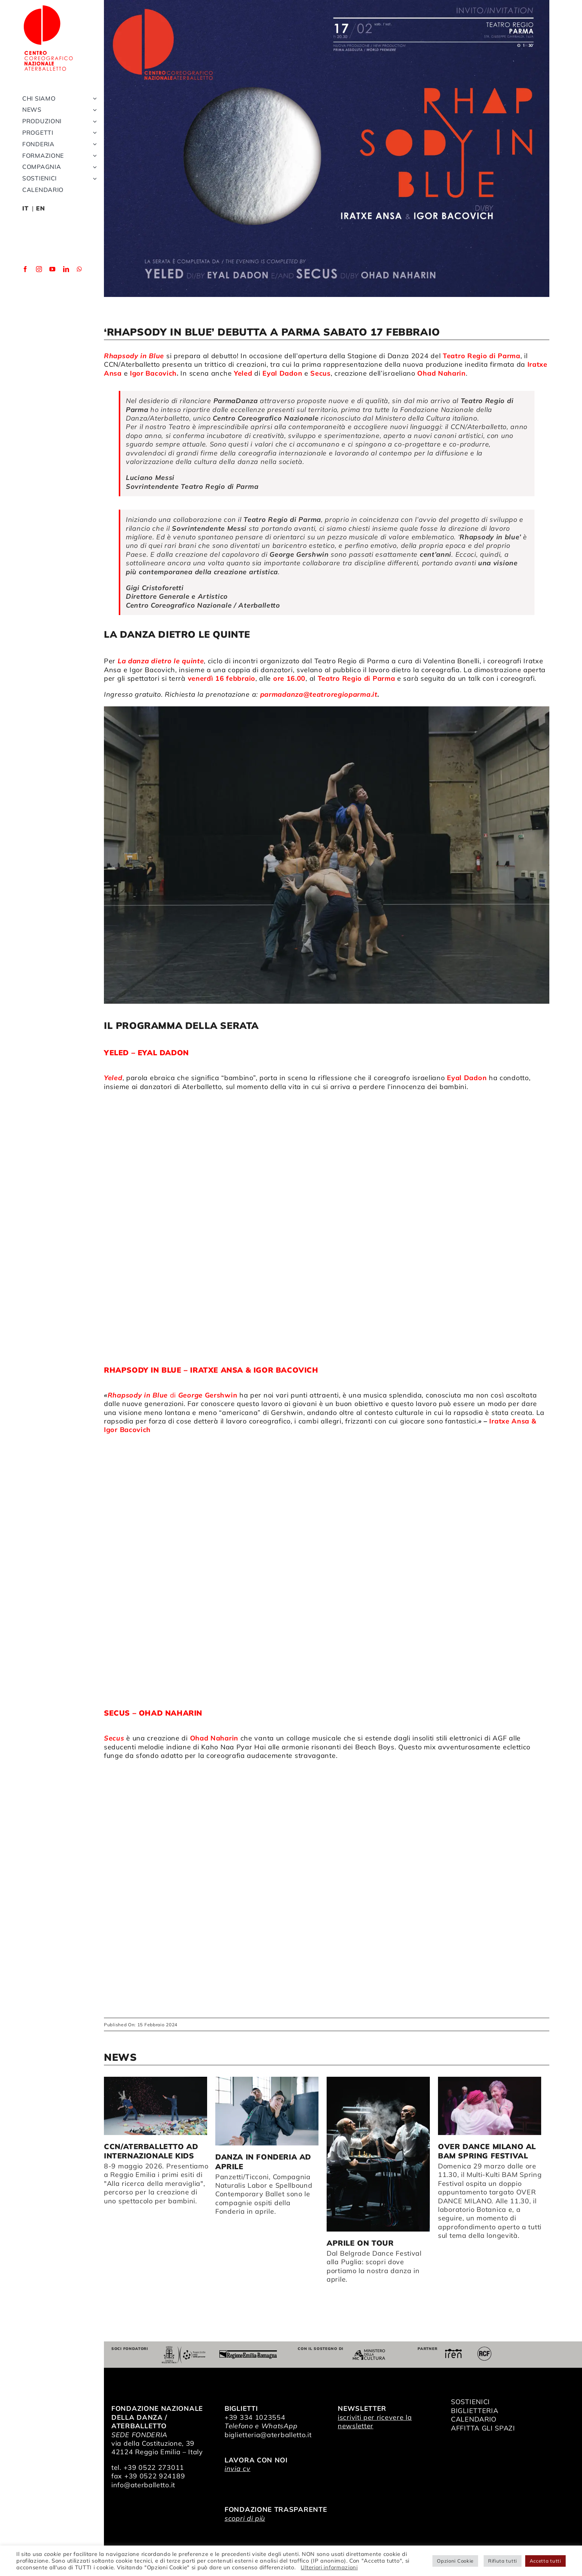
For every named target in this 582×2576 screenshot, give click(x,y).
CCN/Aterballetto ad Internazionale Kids (151, 2151)
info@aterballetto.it (143, 2485)
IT (25, 208)
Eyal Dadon (282, 373)
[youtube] (52, 269)
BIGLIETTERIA (474, 2410)
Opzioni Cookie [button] (455, 2561)
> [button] (543, 2059)
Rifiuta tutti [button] (502, 2561)
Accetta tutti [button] (545, 2561)
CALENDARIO (474, 2419)
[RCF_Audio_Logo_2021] (484, 2349)
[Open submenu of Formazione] (93, 156)
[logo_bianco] (48, 7)
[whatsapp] (79, 269)
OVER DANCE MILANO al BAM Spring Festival (487, 2151)
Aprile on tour (360, 2243)
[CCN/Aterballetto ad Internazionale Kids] (155, 2106)
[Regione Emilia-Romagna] (248, 2353)
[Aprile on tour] (378, 2154)
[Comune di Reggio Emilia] (183, 2349)
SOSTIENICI (470, 2401)
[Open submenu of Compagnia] (93, 167)
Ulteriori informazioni (329, 2567)
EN (40, 208)
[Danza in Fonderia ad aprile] (266, 2111)
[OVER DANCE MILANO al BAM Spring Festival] (489, 2106)
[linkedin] (66, 269)
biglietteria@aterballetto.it (268, 2434)
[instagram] (39, 269)
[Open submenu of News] (93, 110)
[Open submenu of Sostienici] (93, 178)
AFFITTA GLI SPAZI (483, 2428)
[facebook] (25, 269)
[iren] (453, 2352)
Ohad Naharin (213, 1738)
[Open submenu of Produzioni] (93, 121)
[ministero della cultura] (369, 2352)
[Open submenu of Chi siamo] (93, 98)
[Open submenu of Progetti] (93, 133)
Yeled (243, 373)
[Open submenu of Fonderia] (93, 144)
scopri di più (245, 2518)
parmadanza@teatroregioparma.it (318, 694)
